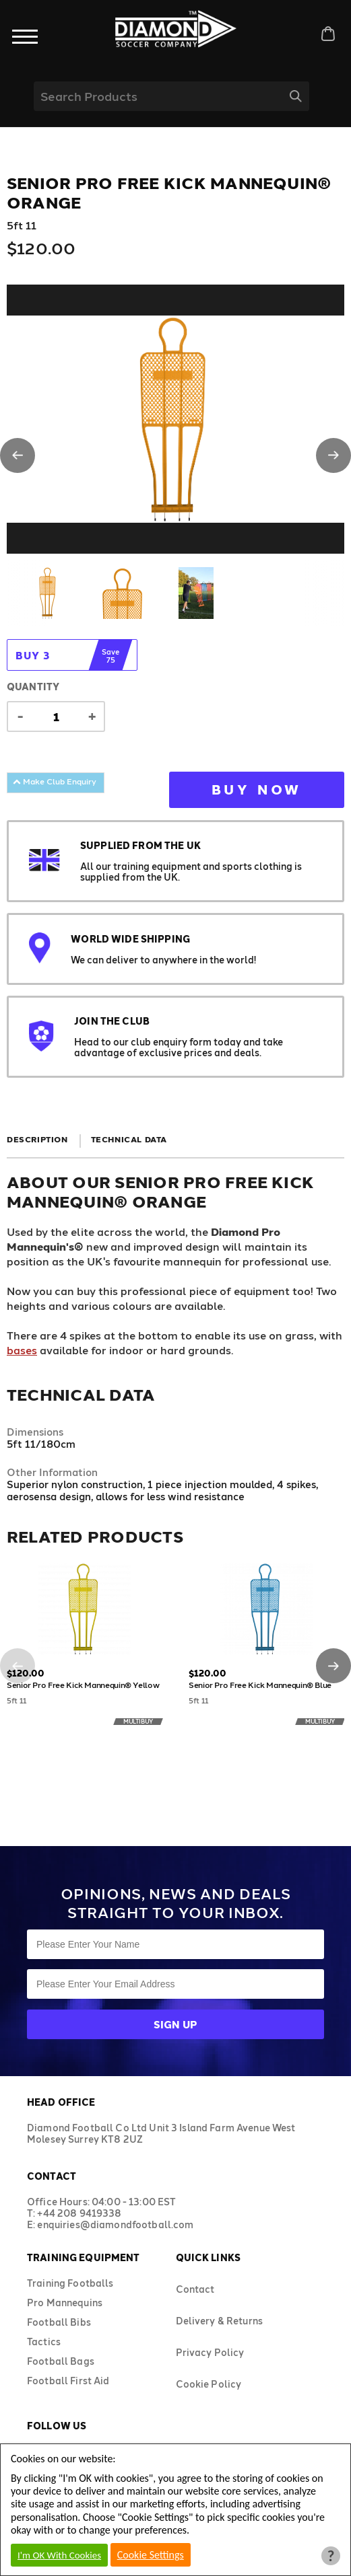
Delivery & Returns (219, 2320)
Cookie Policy (209, 2384)
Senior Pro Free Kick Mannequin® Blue (260, 1684)
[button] (17, 455)
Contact (195, 2289)
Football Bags (60, 2361)
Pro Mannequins (64, 2302)
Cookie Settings (150, 2554)
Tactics (44, 2341)
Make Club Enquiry (54, 781)
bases (22, 1350)
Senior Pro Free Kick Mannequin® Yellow (83, 1684)
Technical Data (129, 1139)
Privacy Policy (210, 2352)
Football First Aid (68, 2380)
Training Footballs (70, 2283)
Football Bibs (59, 2322)
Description (37, 1139)
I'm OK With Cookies (59, 2555)
